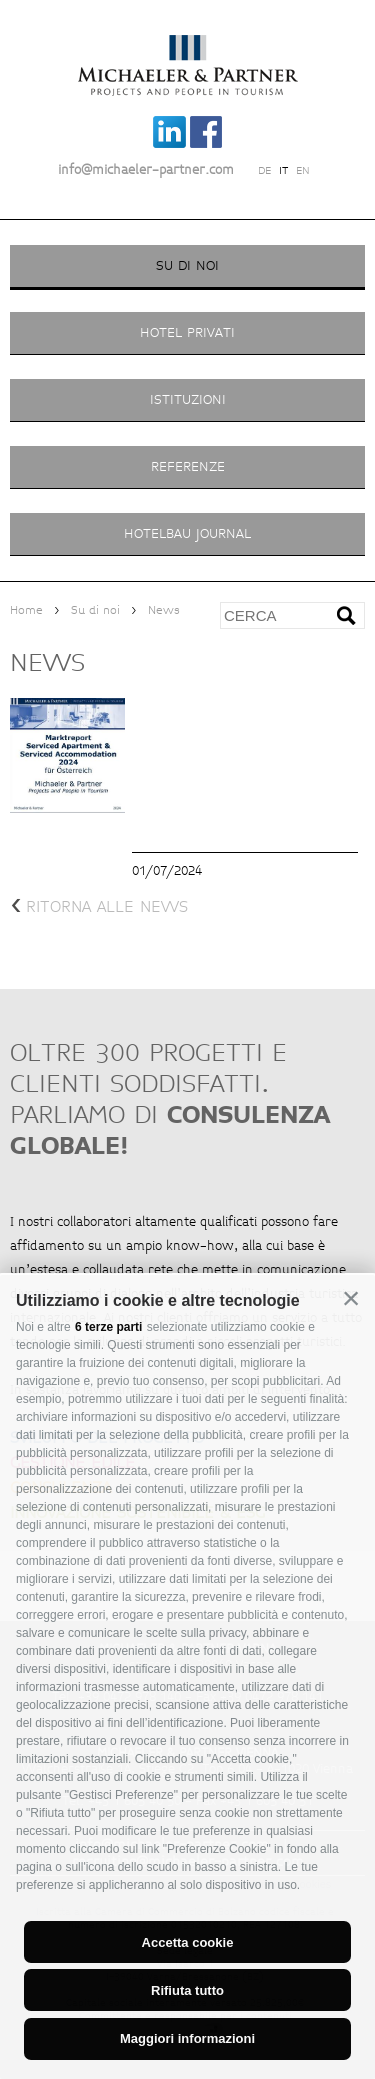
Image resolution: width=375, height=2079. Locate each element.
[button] (351, 1299)
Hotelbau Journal (187, 533)
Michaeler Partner (187, 53)
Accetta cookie (188, 1942)
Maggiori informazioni (187, 2038)
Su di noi (187, 265)
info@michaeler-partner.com (146, 170)
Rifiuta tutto (187, 1990)
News (164, 610)
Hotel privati (187, 332)
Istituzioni (188, 399)
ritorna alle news (99, 906)
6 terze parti (108, 1327)
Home (26, 610)
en (303, 171)
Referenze (188, 466)
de (264, 171)
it (283, 171)
